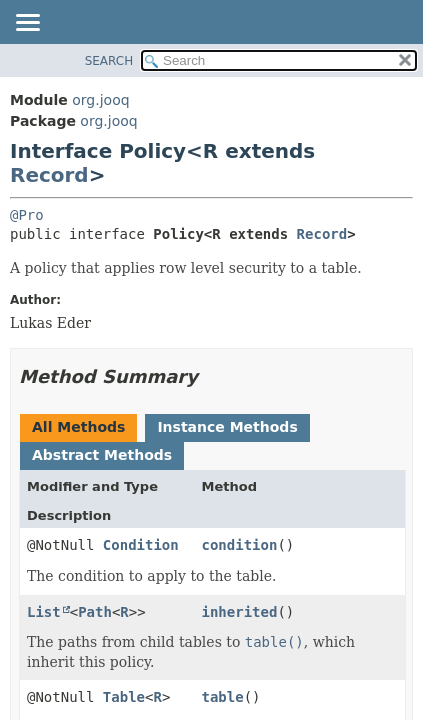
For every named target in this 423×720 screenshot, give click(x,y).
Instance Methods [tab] (227, 427)
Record (49, 175)
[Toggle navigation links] (27, 24)
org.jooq (100, 100)
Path (95, 612)
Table (124, 697)
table (223, 697)
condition (240, 545)
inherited (240, 612)
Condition (141, 545)
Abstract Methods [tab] (102, 455)
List (44, 612)
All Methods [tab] (78, 427)
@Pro (27, 215)
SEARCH (109, 61)
